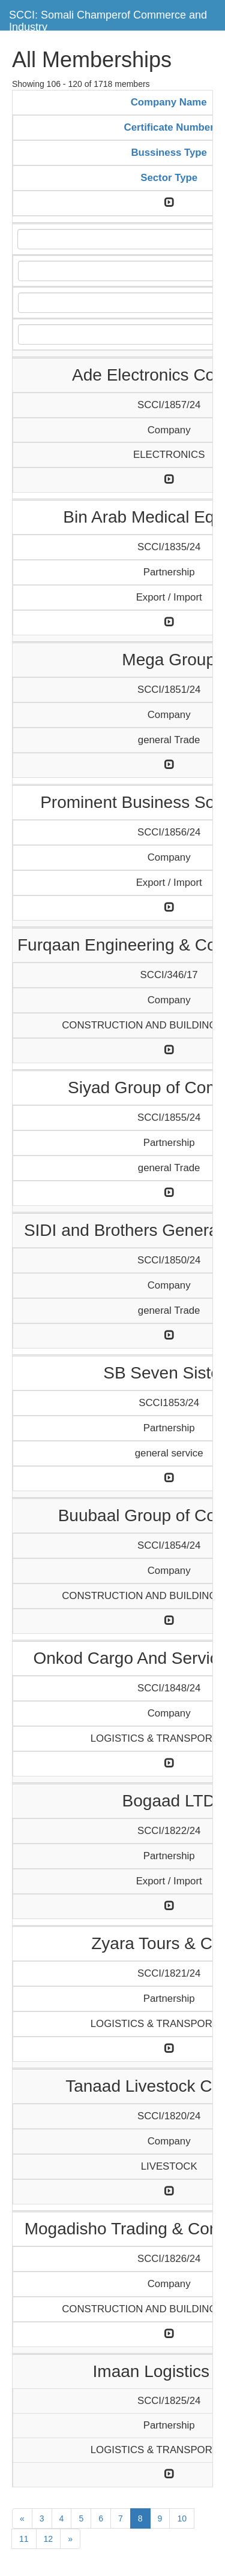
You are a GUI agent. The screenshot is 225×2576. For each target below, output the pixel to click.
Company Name (169, 102)
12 (48, 2539)
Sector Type (168, 177)
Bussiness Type (169, 152)
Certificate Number (169, 127)
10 (182, 2518)
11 (24, 2539)
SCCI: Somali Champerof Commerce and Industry (108, 19)
